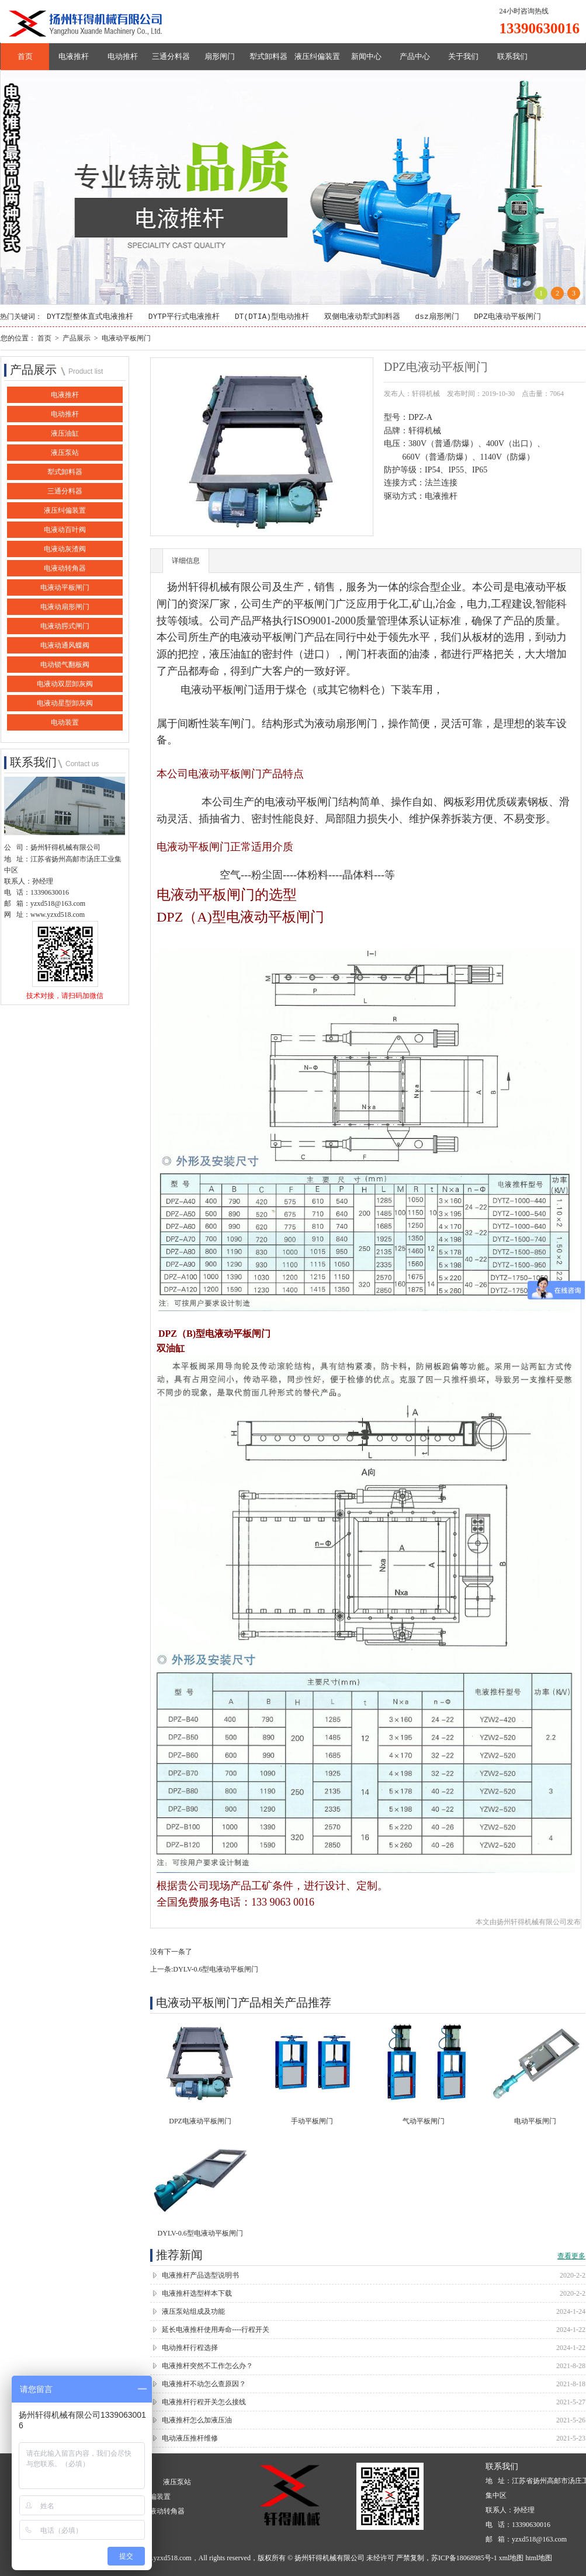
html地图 (538, 2558)
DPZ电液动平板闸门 (507, 317)
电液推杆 (73, 56)
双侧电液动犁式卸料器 (362, 317)
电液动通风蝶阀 (64, 646)
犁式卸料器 (268, 56)
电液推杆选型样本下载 (197, 2294)
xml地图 (511, 2558)
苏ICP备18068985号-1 (464, 2558)
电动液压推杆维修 (190, 2439)
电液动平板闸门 (126, 338)
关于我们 (463, 56)
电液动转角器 (65, 569)
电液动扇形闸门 (64, 607)
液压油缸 (65, 434)
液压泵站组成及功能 (193, 2312)
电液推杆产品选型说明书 (200, 2276)
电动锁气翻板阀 (64, 665)
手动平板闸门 (312, 2122)
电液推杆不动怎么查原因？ (204, 2384)
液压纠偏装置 (317, 56)
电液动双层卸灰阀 (65, 684)
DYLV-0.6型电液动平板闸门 (215, 1970)
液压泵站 (65, 453)
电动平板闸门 (535, 2122)
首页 (25, 56)
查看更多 (571, 2256)
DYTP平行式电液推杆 (184, 317)
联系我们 (512, 56)
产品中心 (415, 56)
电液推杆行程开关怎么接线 (204, 2402)
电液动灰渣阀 (65, 549)
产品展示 (77, 338)
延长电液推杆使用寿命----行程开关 (215, 2330)
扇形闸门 (219, 56)
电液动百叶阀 (65, 530)
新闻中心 (366, 56)
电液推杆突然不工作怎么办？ (207, 2366)
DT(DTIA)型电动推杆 (272, 317)
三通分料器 (171, 56)
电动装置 (65, 723)
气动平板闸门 (424, 2122)
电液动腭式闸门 (64, 627)
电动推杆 (123, 56)
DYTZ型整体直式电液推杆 (90, 317)
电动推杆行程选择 (190, 2348)
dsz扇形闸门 (437, 317)
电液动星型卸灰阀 (65, 704)
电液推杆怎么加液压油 (197, 2421)
